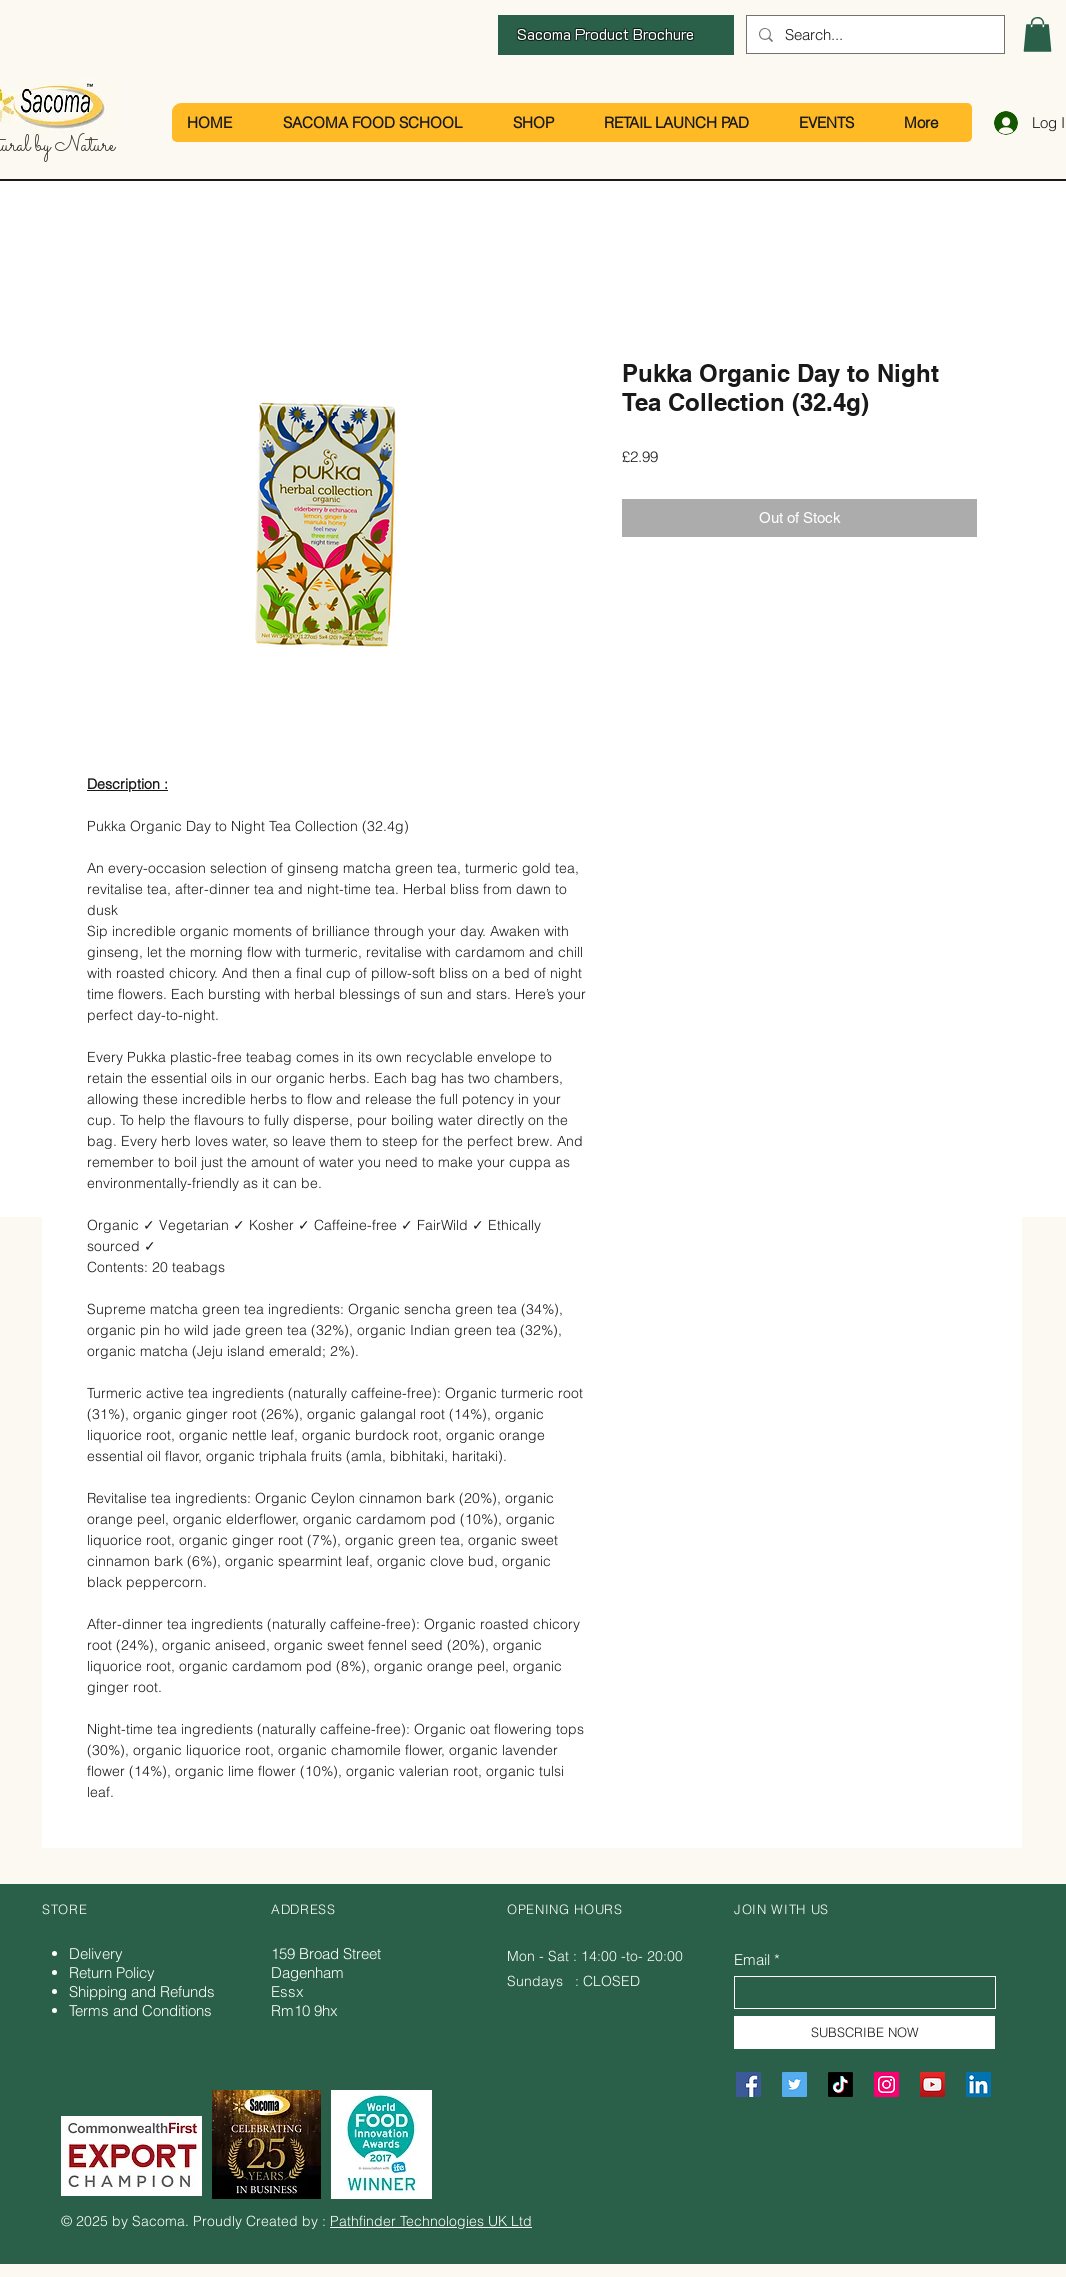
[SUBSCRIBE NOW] (864, 2032)
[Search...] (873, 34)
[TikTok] (840, 2084)
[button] (1037, 34)
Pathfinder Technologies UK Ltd (431, 2221)
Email (752, 1959)
